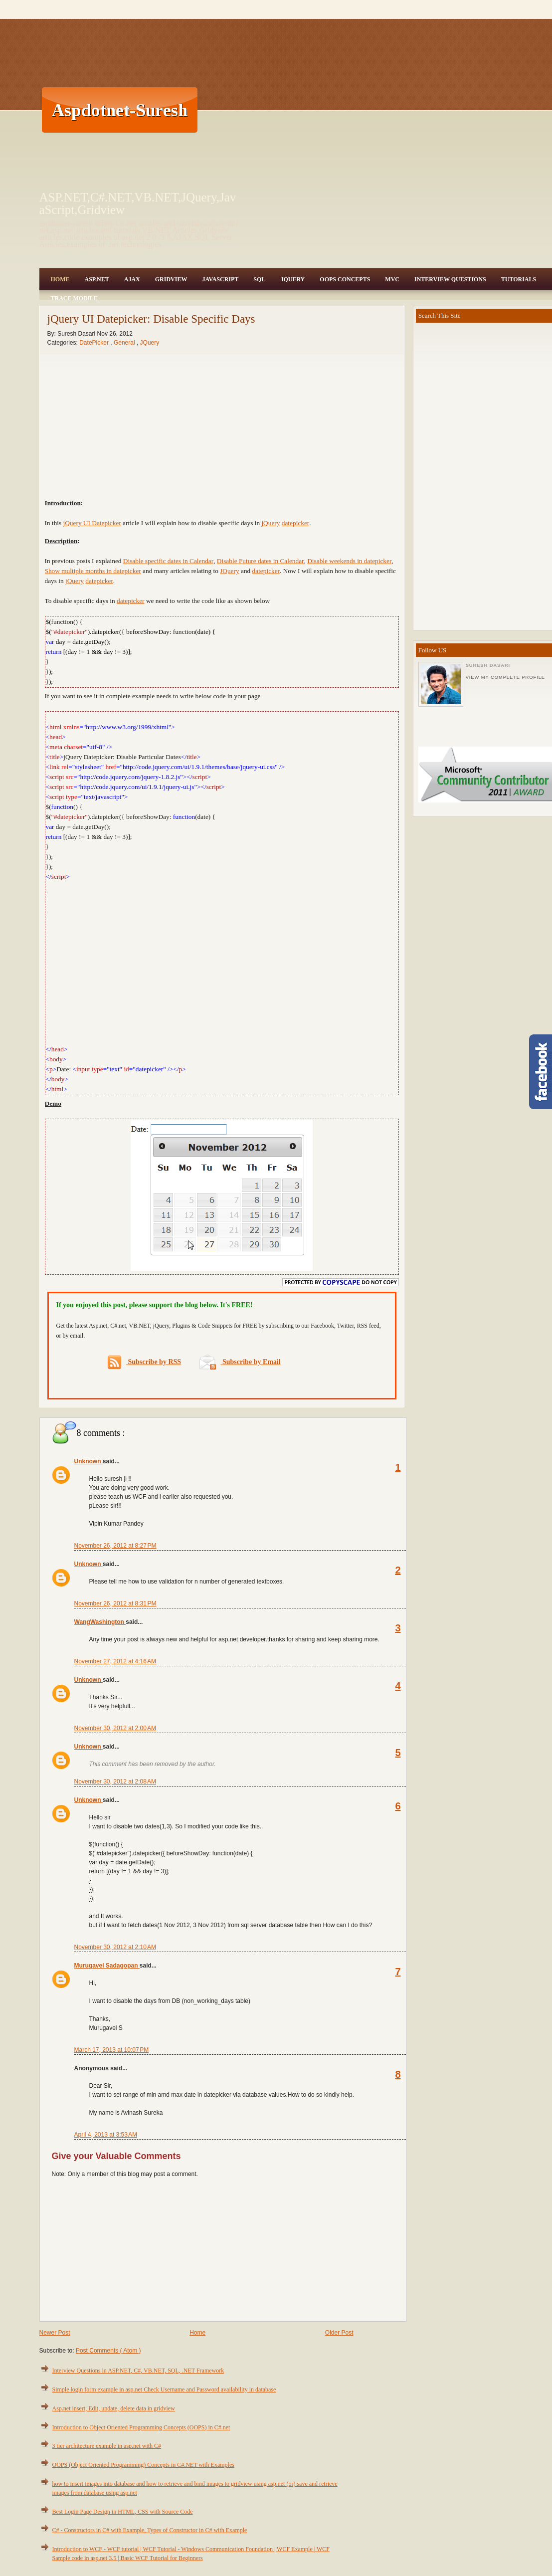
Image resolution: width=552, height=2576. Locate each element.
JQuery (292, 279)
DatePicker (94, 342)
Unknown (88, 1461)
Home (60, 279)
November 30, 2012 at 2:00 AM (115, 1728)
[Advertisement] (368, 110)
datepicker (296, 523)
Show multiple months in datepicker (93, 571)
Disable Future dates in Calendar (260, 561)
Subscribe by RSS (144, 1362)
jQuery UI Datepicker (92, 523)
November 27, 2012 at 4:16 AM (115, 1661)
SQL (259, 279)
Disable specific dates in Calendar (168, 561)
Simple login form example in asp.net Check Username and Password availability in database (164, 2389)
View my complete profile (505, 677)
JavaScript (220, 279)
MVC (392, 279)
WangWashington (100, 1621)
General (125, 342)
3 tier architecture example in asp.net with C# (107, 2445)
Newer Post (54, 2332)
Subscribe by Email (240, 1362)
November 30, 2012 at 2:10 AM (115, 1947)
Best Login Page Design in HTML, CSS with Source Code (122, 2511)
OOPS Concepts (345, 279)
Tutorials (518, 279)
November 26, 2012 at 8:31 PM (115, 1603)
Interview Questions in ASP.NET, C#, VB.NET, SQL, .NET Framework (138, 2370)
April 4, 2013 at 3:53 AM (105, 2134)
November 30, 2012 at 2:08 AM (115, 1781)
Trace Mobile (74, 298)
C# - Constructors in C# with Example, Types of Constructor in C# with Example (149, 2530)
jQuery (270, 523)
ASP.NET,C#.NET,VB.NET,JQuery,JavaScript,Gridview (137, 203)
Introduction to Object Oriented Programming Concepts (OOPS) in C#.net (141, 2427)
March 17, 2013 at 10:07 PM (111, 2049)
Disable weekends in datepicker (349, 561)
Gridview (171, 279)
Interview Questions (450, 279)
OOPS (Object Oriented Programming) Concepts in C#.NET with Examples (143, 2464)
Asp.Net (97, 279)
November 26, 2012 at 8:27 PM (115, 1545)
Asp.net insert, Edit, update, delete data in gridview (113, 2408)
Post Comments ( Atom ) (108, 2350)
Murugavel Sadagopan (107, 1965)
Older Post (339, 2332)
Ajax (132, 279)
